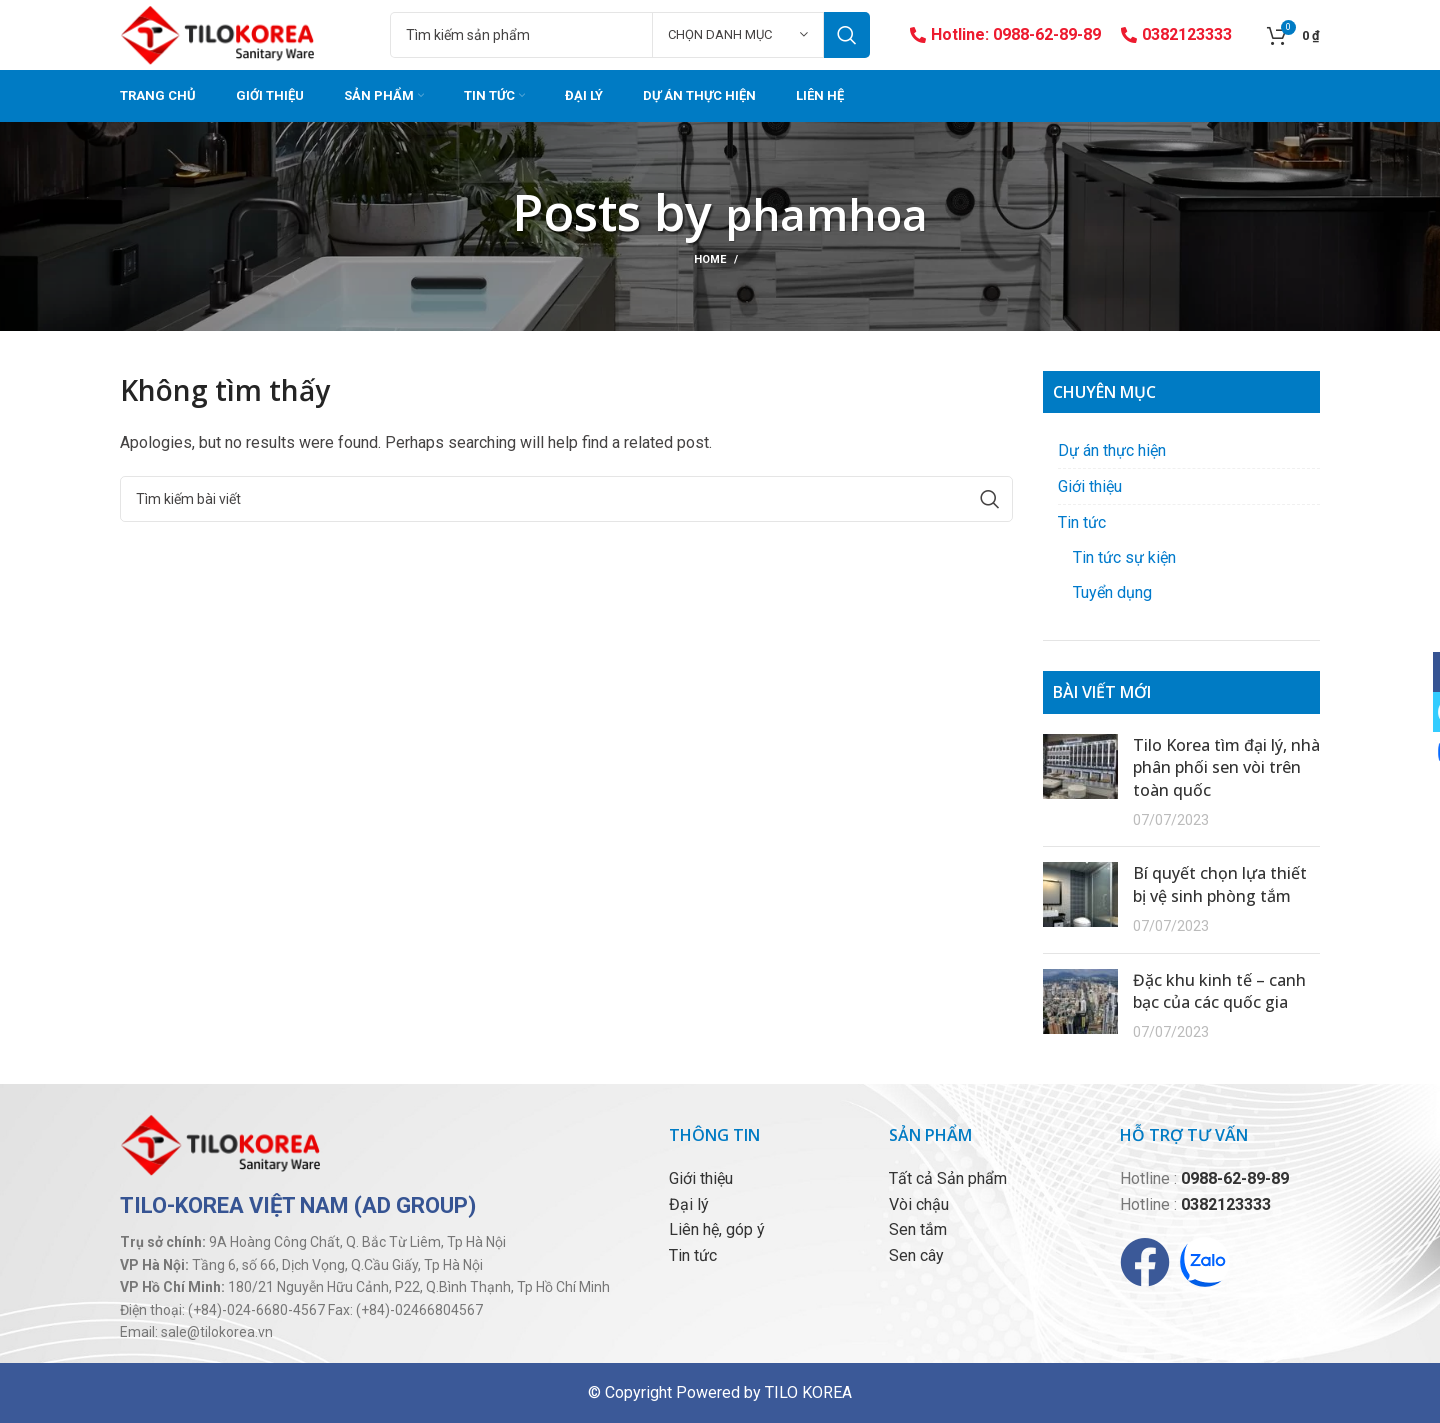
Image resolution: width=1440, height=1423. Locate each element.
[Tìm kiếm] (630, 35)
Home (710, 259)
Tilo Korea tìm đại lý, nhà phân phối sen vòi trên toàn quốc (1226, 767)
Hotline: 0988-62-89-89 (1005, 34)
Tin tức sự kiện (1124, 557)
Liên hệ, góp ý (717, 1229)
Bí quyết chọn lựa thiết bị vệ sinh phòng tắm (1220, 884)
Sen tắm (918, 1229)
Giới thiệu (1090, 486)
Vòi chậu (919, 1204)
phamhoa (827, 212)
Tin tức (1082, 522)
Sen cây (916, 1255)
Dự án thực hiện (1112, 450)
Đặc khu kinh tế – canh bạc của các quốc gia (1219, 991)
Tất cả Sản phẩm (948, 1178)
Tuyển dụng (1112, 592)
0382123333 (1176, 34)
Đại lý (689, 1204)
